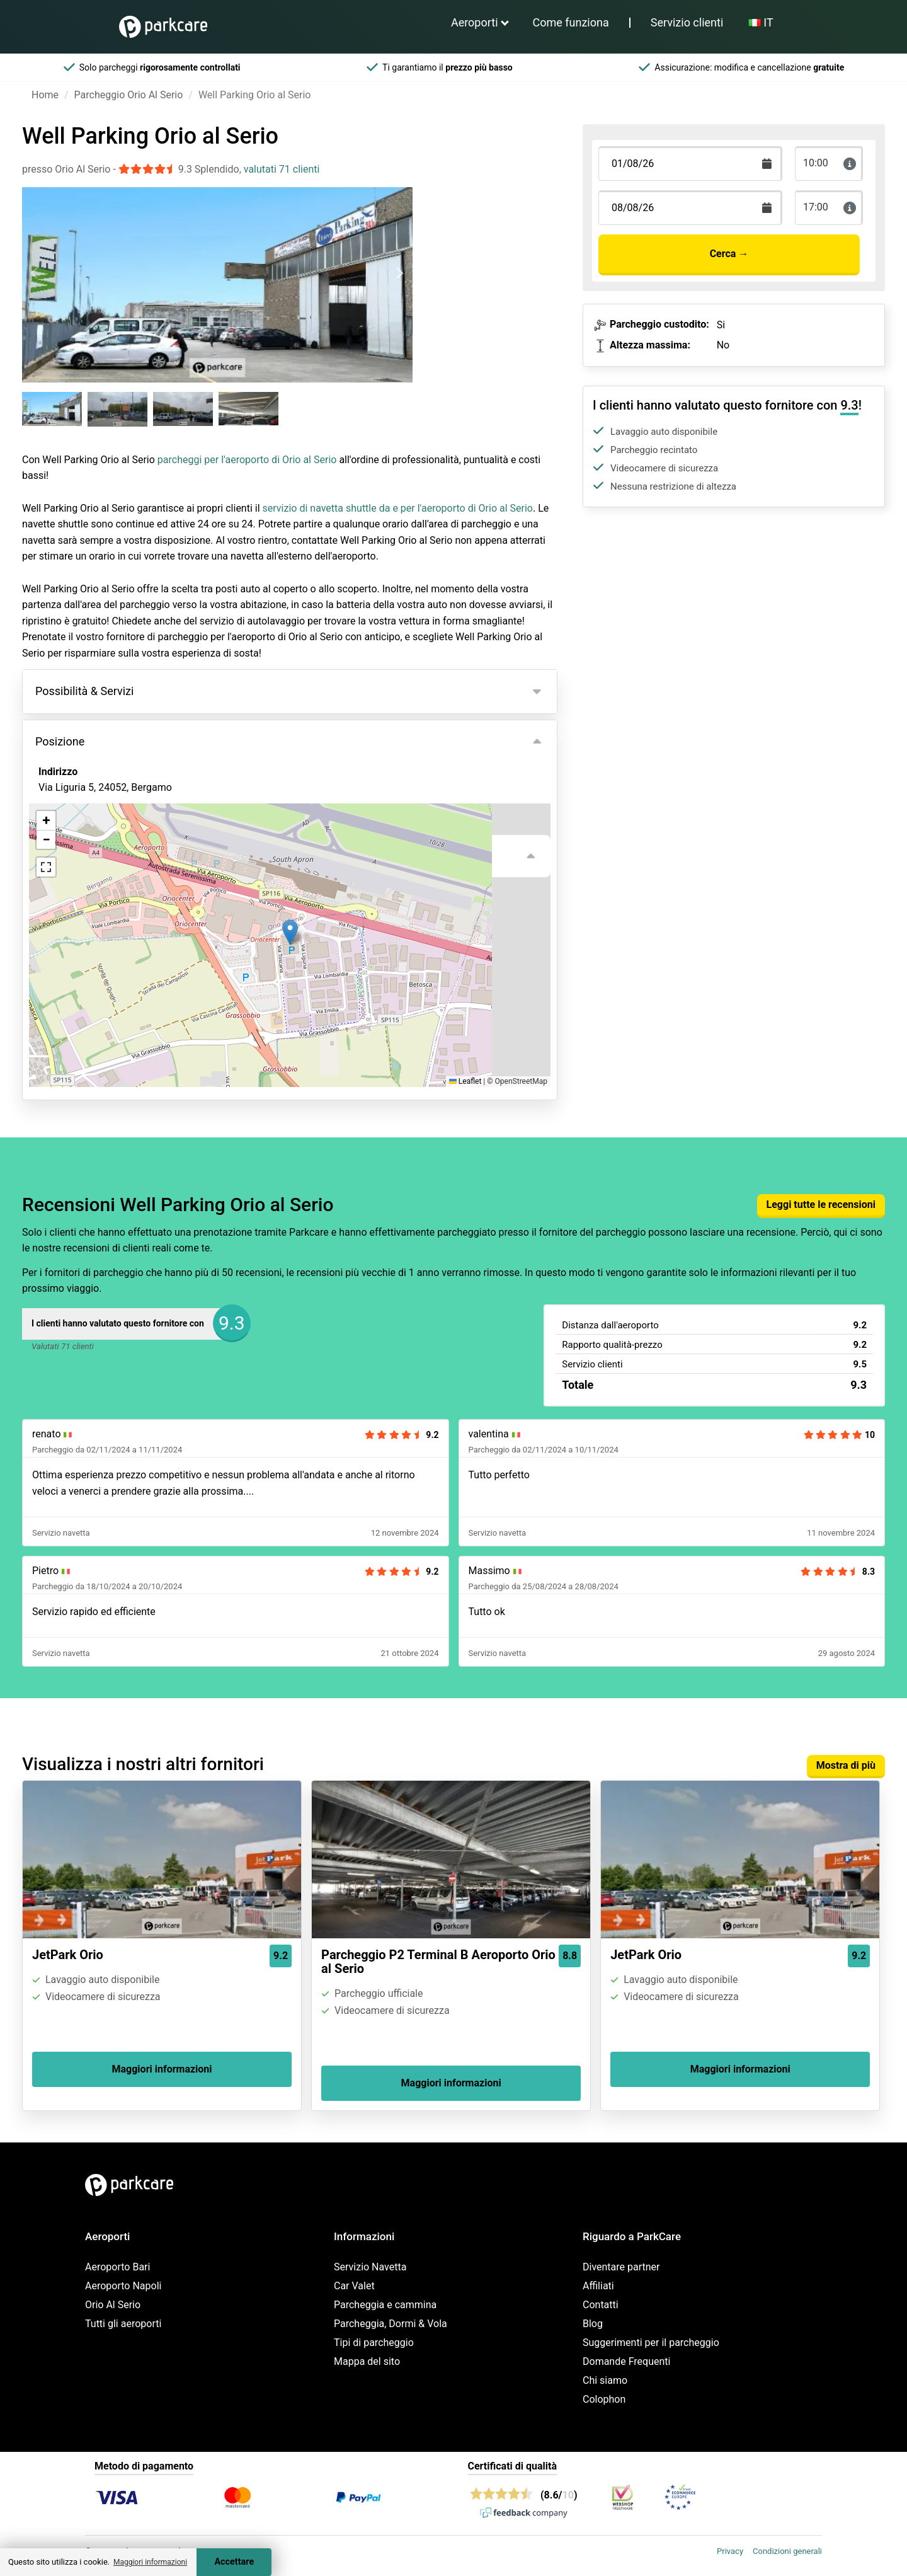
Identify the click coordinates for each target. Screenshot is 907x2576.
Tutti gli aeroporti (123, 2324)
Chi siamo (605, 2380)
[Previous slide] (35, 273)
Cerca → (729, 254)
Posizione (59, 741)
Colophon (604, 2399)
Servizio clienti (687, 22)
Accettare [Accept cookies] (234, 2561)
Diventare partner (621, 2267)
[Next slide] (399, 273)
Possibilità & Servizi (84, 691)
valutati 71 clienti (282, 169)
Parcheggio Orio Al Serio (128, 95)
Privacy (730, 2551)
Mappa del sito (367, 2361)
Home (45, 95)
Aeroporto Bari (117, 2267)
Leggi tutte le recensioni (821, 1204)
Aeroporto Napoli (123, 2286)
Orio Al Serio (112, 2305)
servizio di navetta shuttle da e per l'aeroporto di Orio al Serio (398, 508)
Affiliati (598, 2286)
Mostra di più (846, 1765)
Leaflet (465, 1081)
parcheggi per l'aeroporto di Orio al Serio (247, 460)
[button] (290, 932)
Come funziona (571, 22)
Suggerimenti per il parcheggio (651, 2343)
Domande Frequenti (626, 2361)
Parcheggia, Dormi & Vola (390, 2324)
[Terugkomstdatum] (690, 163)
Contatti (601, 2305)
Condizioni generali (787, 2551)
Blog (593, 2324)
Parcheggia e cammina (385, 2305)
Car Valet (354, 2286)
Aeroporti (474, 22)
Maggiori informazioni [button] (150, 2562)
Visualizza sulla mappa (103, 855)
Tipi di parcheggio (374, 2343)
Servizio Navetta (370, 2267)
